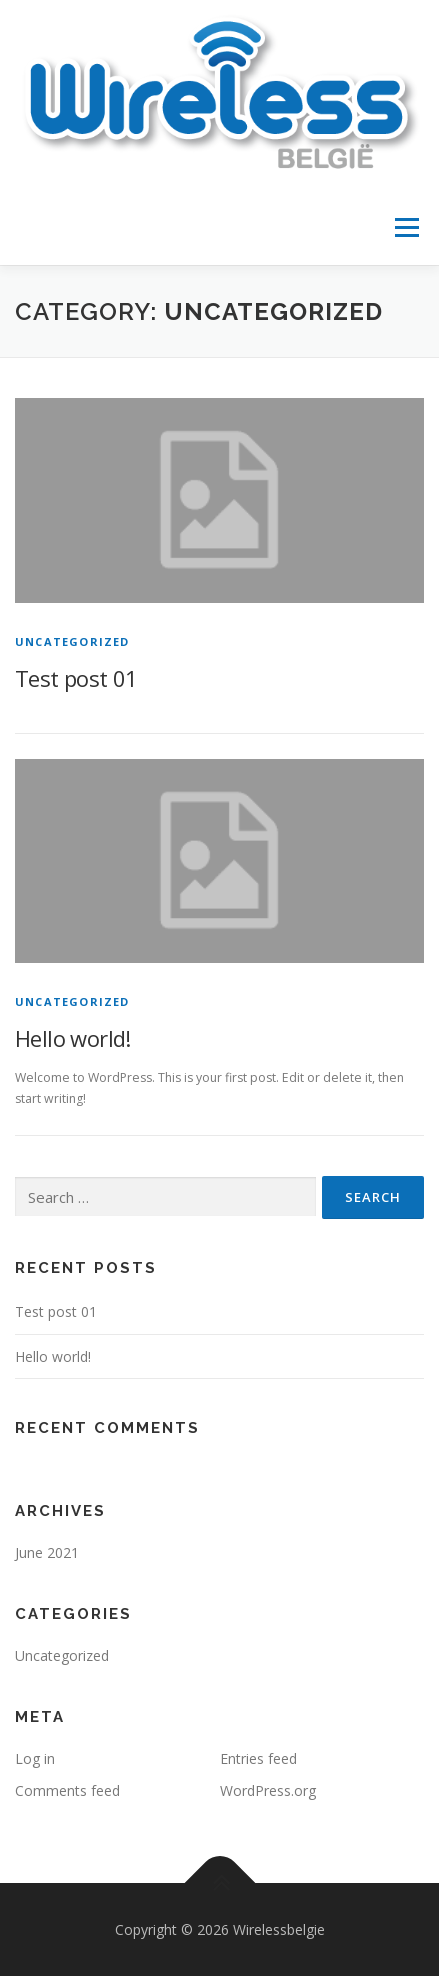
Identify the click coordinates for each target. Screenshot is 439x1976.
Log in (35, 1758)
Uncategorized (72, 641)
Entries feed (258, 1758)
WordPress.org (268, 1790)
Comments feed (67, 1790)
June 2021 (47, 1552)
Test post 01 (76, 678)
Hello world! (73, 1038)
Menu (405, 227)
